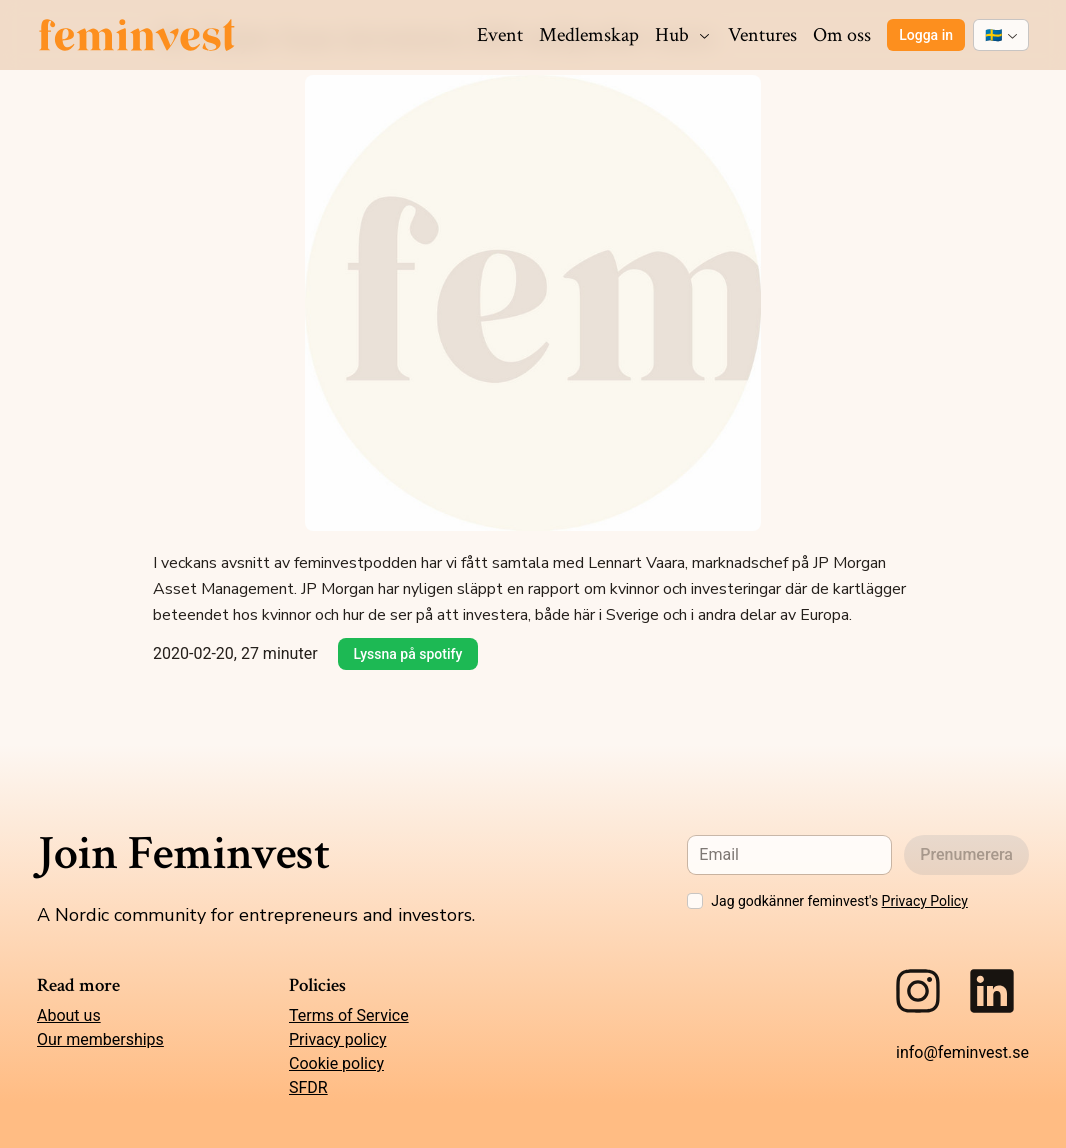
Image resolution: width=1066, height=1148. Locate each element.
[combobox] (1001, 35)
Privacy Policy (925, 901)
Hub (683, 35)
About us (69, 1015)
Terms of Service (349, 1015)
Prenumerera (966, 854)
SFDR (308, 1087)
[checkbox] (695, 901)
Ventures (762, 35)
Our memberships (100, 1039)
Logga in (926, 35)
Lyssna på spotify (408, 654)
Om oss (842, 35)
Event (500, 35)
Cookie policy (336, 1063)
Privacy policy (338, 1039)
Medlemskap (589, 35)
